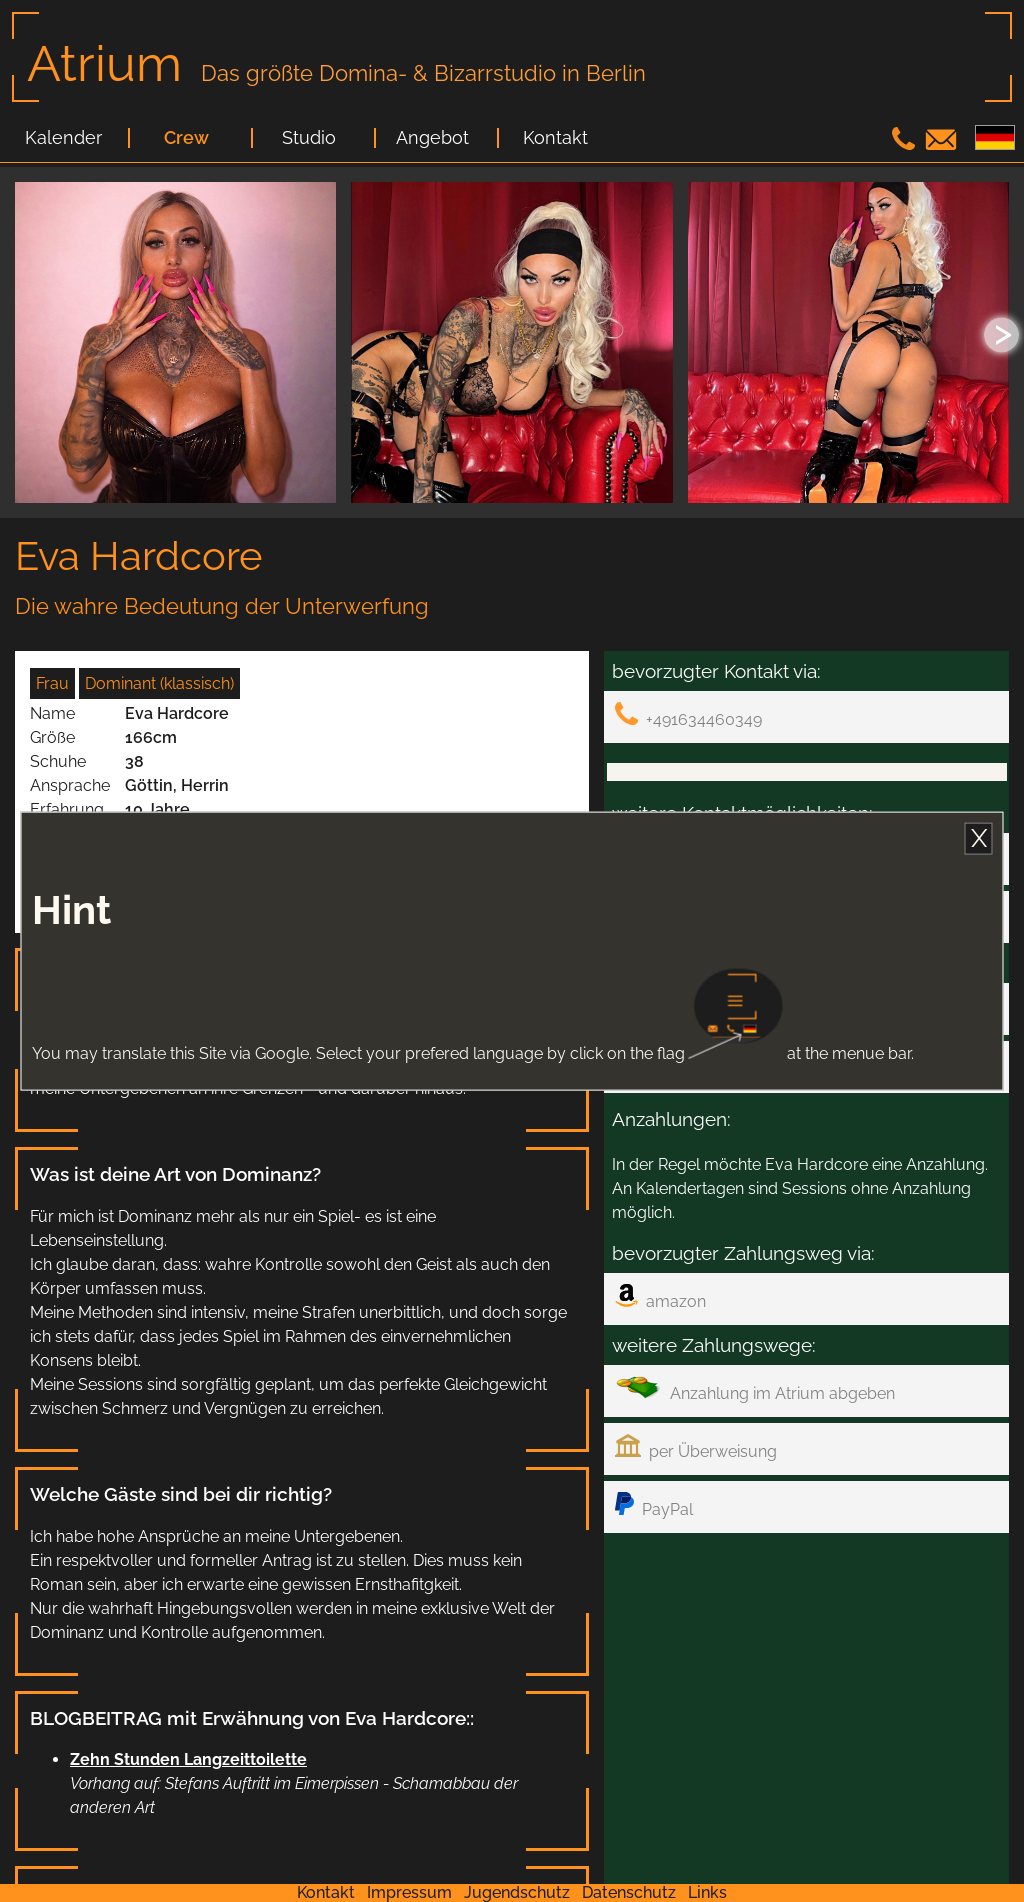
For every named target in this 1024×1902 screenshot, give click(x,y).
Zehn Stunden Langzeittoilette (188, 1759)
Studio (309, 138)
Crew (186, 138)
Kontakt (555, 138)
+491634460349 (688, 715)
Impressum (409, 1892)
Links (707, 1892)
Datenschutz (629, 1892)
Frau (52, 683)
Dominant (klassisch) (159, 683)
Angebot (432, 138)
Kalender (63, 138)
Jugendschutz (517, 1892)
